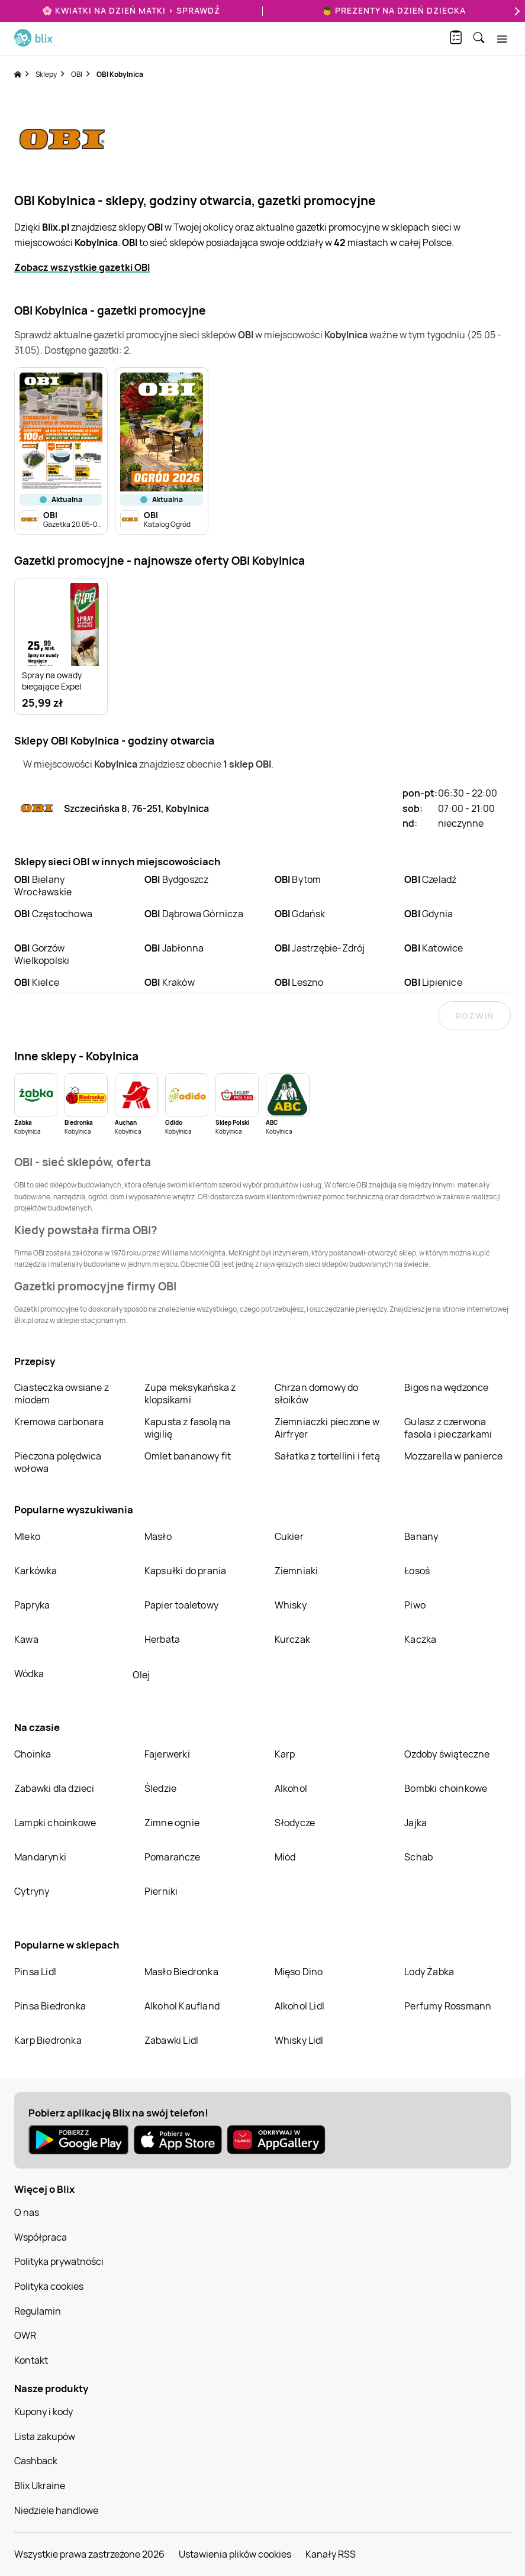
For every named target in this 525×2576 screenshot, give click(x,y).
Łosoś (417, 1570)
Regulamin (37, 2311)
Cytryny (31, 1891)
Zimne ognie (171, 1822)
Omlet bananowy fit (187, 1455)
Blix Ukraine (39, 2485)
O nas (26, 2212)
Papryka (32, 1604)
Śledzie (160, 1788)
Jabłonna (174, 947)
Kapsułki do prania (185, 1570)
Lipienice (433, 982)
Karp (285, 1754)
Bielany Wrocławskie (43, 885)
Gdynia (428, 913)
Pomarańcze (172, 1856)
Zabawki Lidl (171, 2040)
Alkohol (291, 1788)
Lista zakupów (44, 2436)
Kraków (169, 982)
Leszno (299, 982)
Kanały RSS (330, 2554)
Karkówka (35, 1570)
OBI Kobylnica (119, 74)
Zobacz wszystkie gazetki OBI (82, 267)
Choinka (32, 1754)
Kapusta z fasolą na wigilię (187, 1428)
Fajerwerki (167, 1754)
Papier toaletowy (181, 1604)
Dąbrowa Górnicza (193, 913)
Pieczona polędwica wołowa (58, 1462)
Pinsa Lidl (35, 1971)
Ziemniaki (296, 1570)
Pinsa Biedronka (50, 2005)
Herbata (162, 1639)
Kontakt (31, 2360)
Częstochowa (53, 913)
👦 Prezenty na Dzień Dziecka (394, 10)
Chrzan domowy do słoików (317, 1393)
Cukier (289, 1536)
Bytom (298, 879)
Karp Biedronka (48, 2040)
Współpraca (40, 2237)
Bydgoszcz (176, 879)
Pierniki (162, 1891)
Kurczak (292, 1639)
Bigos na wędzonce (446, 1387)
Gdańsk (300, 913)
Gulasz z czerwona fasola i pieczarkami (448, 1428)
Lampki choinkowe (55, 1822)
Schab (418, 1856)
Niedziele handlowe (56, 2510)
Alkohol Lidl (299, 2005)
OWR (25, 2335)
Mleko (27, 1536)
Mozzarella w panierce (453, 1455)
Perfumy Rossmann (447, 2005)
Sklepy (46, 74)
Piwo (415, 1604)
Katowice (433, 947)
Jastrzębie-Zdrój (320, 947)
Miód (285, 1856)
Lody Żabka (429, 1971)
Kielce (36, 982)
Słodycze (295, 1822)
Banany (421, 1536)
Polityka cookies (48, 2286)
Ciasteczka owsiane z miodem (61, 1393)
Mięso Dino (299, 1971)
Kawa (26, 1639)
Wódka (29, 1673)
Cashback (35, 2460)
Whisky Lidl (299, 2040)
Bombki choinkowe (445, 1788)
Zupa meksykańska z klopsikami (190, 1393)
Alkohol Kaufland (182, 2005)
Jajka (415, 1822)
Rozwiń (474, 1015)
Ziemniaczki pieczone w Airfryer (327, 1428)
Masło (158, 1536)
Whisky (291, 1604)
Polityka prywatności (59, 2261)
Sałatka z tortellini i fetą (327, 1455)
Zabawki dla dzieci (54, 1788)
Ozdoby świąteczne (446, 1754)
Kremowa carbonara (59, 1421)
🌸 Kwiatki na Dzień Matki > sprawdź (131, 10)
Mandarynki (40, 1856)
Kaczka (420, 1639)
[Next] (515, 11)
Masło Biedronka (181, 1971)
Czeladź (430, 879)
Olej (141, 1674)
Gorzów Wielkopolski (41, 954)
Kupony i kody (43, 2411)
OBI (76, 74)
